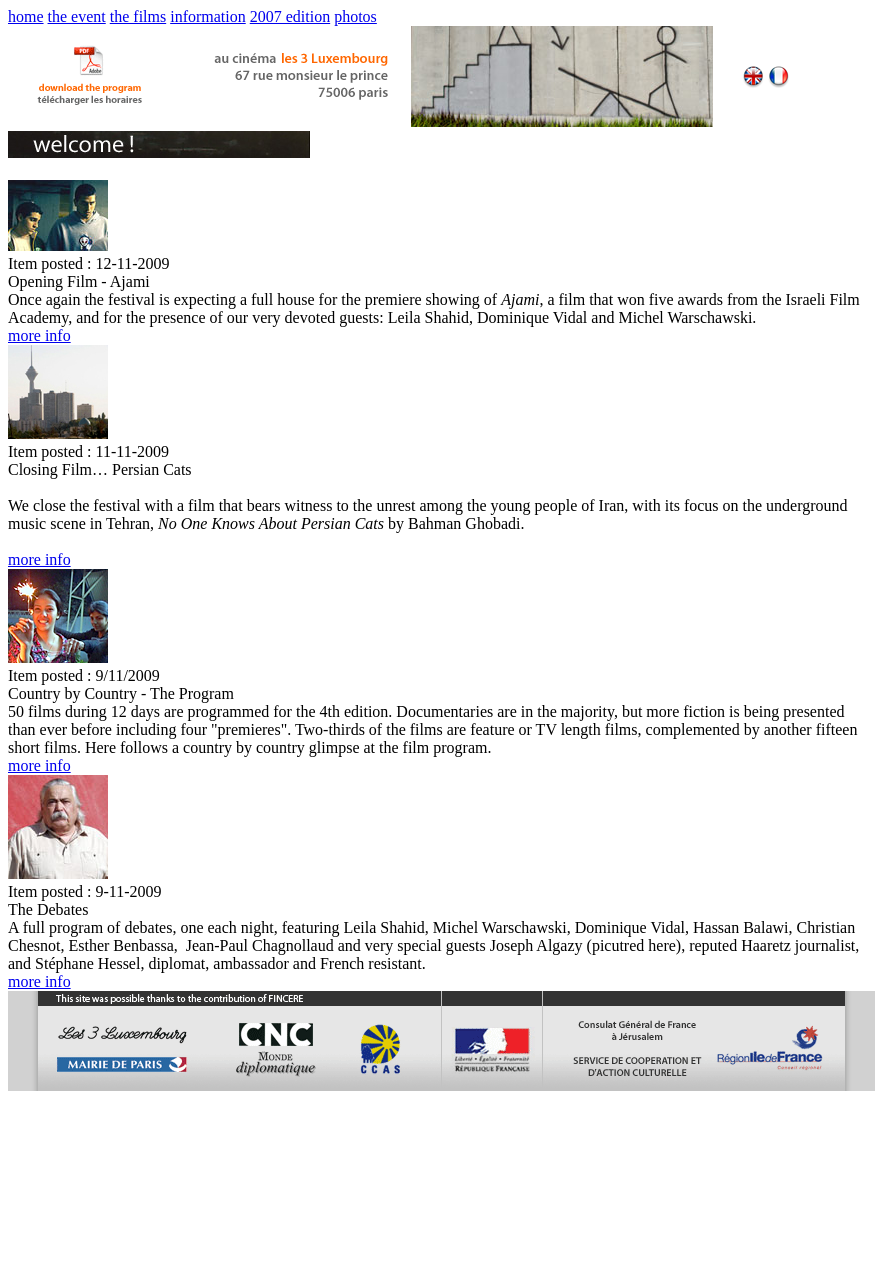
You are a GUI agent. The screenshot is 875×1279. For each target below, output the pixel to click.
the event (77, 16)
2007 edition (290, 16)
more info (39, 335)
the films (138, 16)
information (208, 16)
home (26, 16)
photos (355, 16)
